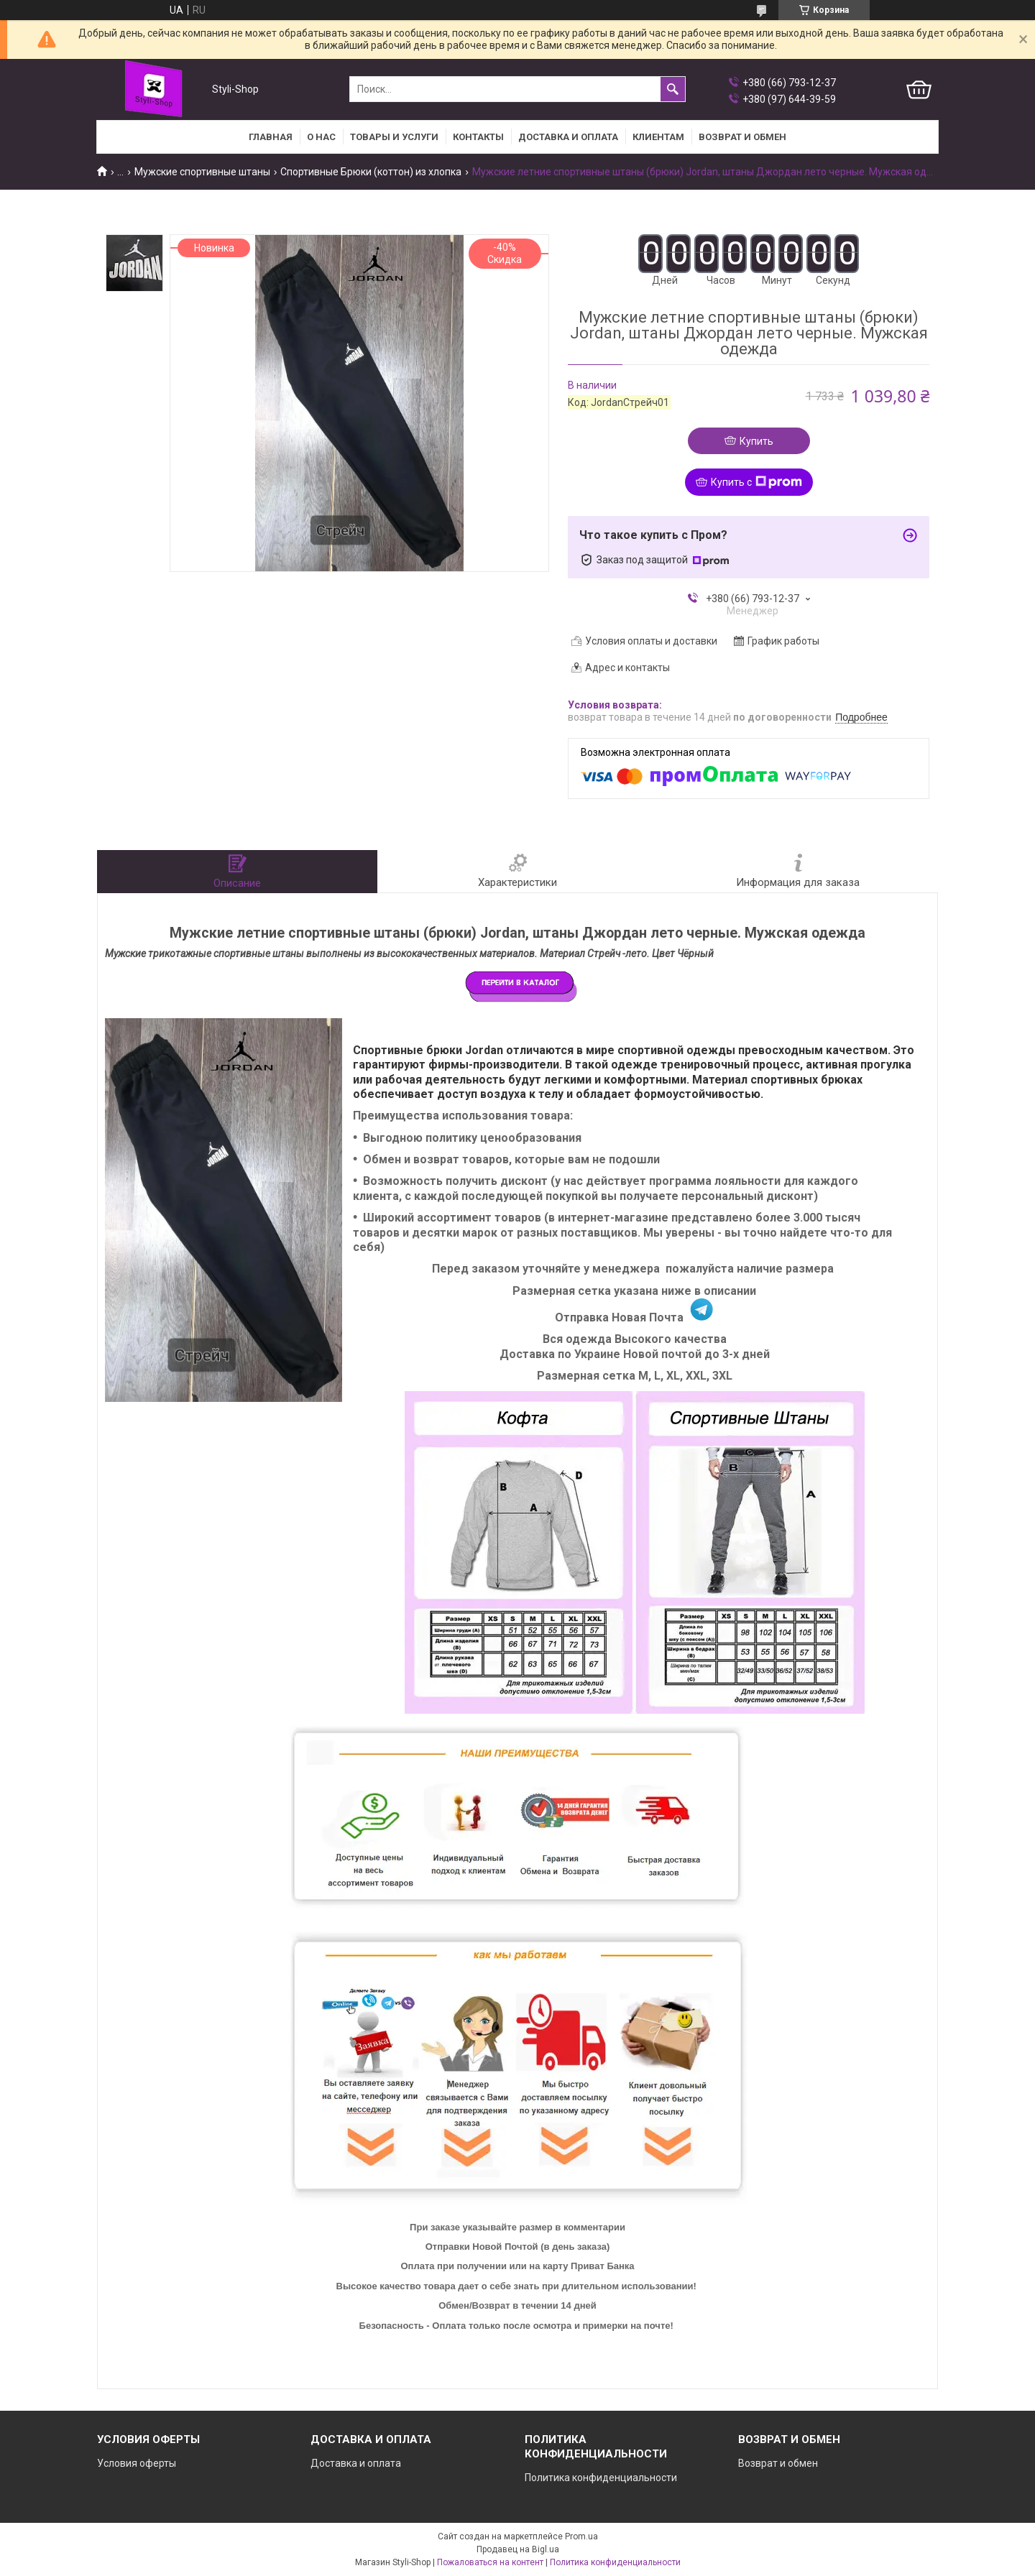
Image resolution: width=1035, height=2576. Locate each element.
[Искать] (673, 89)
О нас (321, 136)
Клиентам (658, 136)
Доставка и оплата (568, 136)
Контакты (478, 136)
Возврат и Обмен (742, 136)
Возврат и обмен (778, 2463)
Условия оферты (136, 2463)
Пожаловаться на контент (490, 2562)
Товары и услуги (394, 136)
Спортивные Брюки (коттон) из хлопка (370, 171)
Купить (756, 441)
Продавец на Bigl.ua (518, 2549)
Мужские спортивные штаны (202, 171)
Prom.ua (581, 2536)
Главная (271, 136)
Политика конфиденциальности (601, 2477)
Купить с (756, 482)
